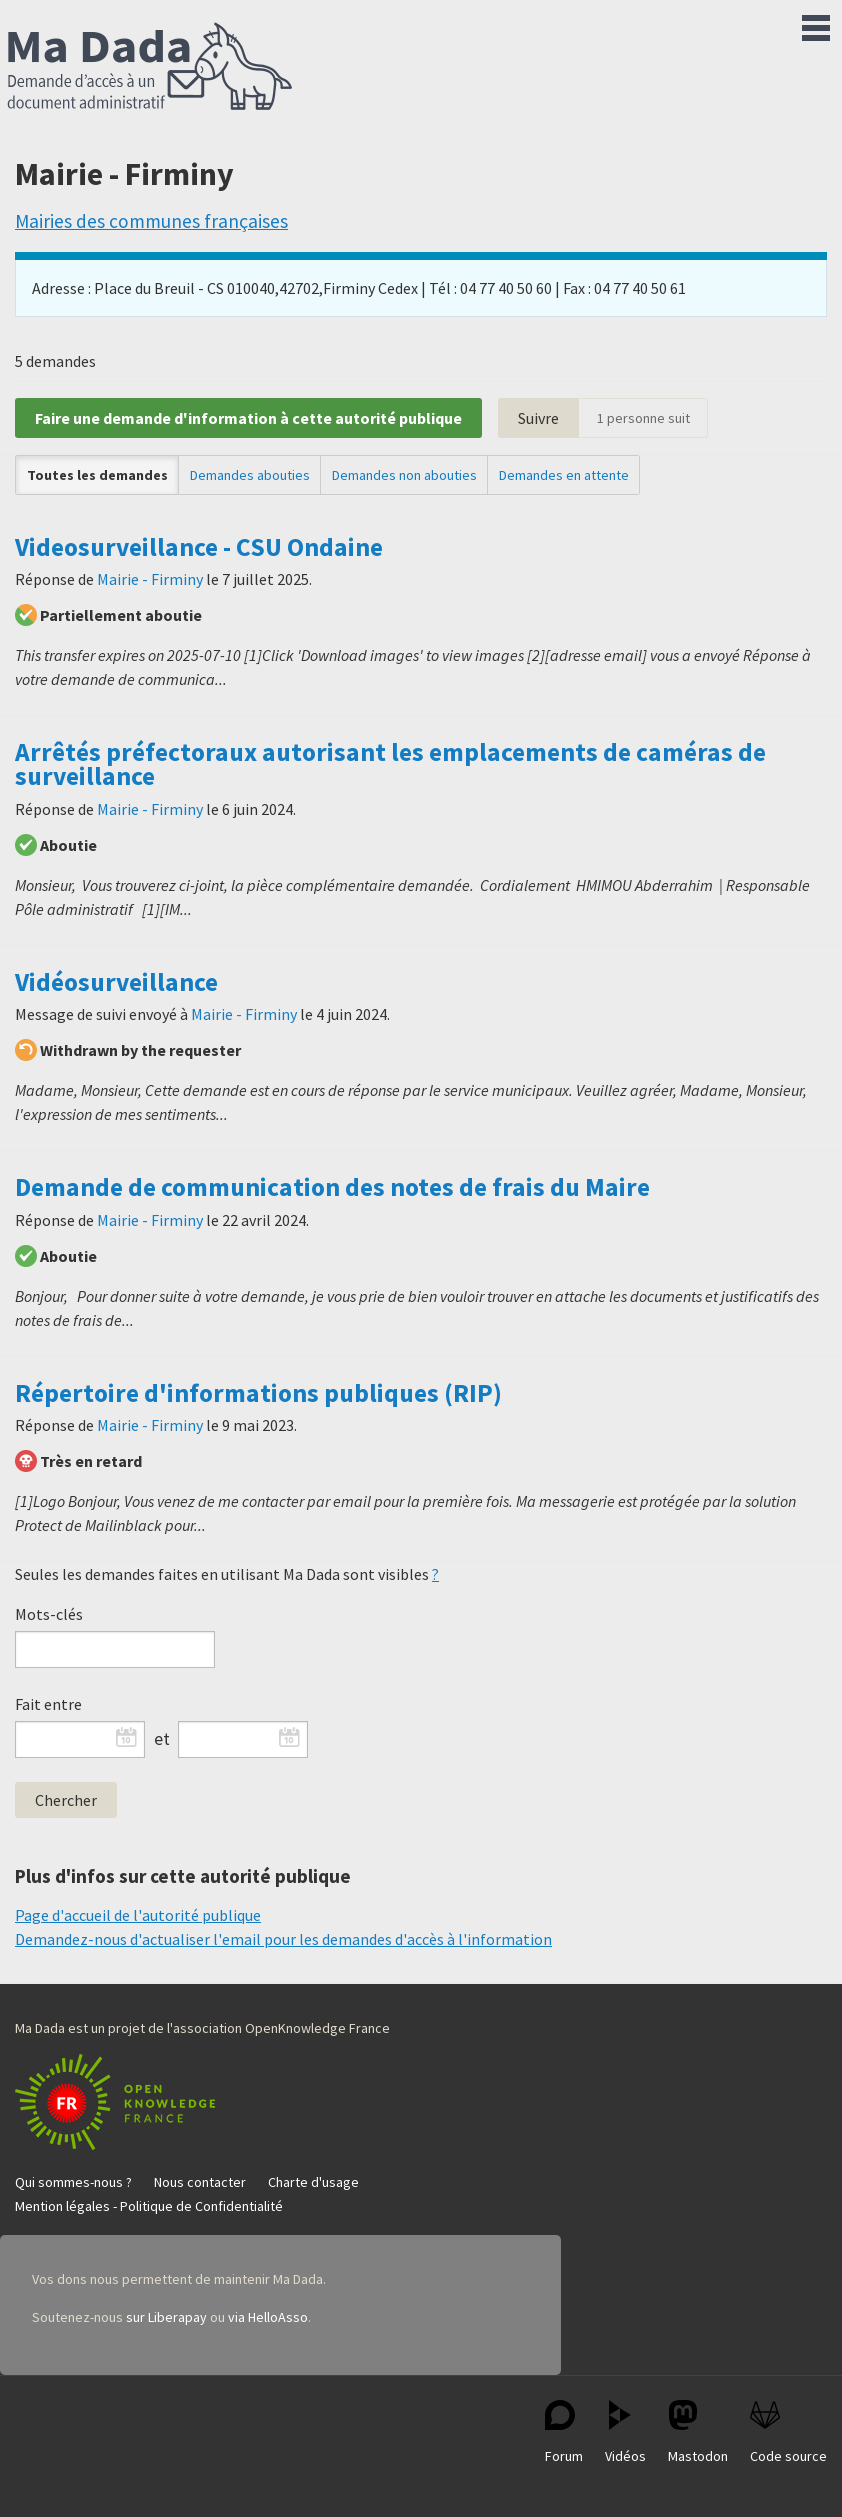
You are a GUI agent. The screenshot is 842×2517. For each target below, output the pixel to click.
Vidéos (625, 2432)
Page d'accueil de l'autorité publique (138, 1915)
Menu (816, 24)
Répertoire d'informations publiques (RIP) (258, 1393)
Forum (564, 2432)
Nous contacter (200, 2182)
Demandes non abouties (404, 475)
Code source (788, 2432)
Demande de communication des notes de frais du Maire (332, 1187)
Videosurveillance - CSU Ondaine (199, 547)
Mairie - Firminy (150, 579)
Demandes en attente (564, 475)
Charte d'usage (313, 2182)
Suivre (538, 418)
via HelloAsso (268, 2317)
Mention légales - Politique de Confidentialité (149, 2206)
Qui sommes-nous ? (73, 2182)
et (162, 1739)
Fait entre (48, 1704)
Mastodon (698, 2432)
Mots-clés (49, 1614)
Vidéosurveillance (116, 982)
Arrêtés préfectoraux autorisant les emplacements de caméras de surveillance (390, 764)
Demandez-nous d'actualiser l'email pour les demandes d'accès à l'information (283, 1939)
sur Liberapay (166, 2317)
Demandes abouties (250, 475)
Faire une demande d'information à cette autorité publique (248, 418)
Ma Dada (150, 68)
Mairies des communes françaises (151, 221)
